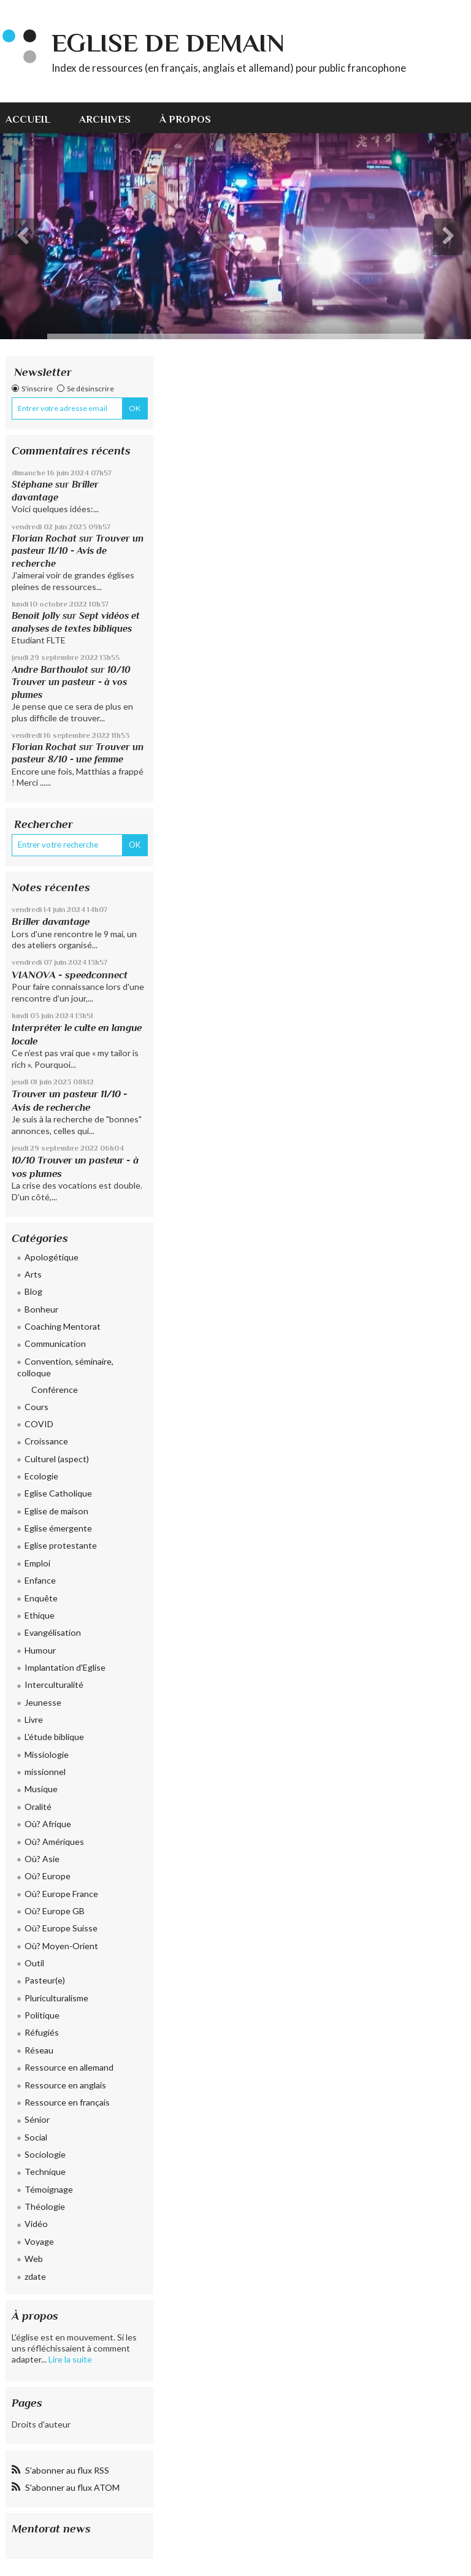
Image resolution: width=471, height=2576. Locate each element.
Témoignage (49, 2189)
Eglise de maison (56, 1511)
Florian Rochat (44, 538)
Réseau (39, 2050)
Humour (40, 1650)
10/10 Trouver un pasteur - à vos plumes (71, 682)
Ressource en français (67, 2102)
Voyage (39, 2241)
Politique (42, 2015)
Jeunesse (43, 1702)
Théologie (45, 2206)
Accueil (28, 119)
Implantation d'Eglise (65, 1667)
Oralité (38, 1806)
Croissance (46, 1441)
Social (36, 2137)
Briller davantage (51, 921)
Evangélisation (53, 1632)
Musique (41, 1789)
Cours (36, 1406)
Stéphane (32, 484)
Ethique (40, 1615)
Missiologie (47, 1754)
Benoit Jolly (36, 615)
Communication (55, 1343)
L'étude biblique (54, 1736)
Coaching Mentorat (63, 1326)
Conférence (54, 1389)
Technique (45, 2171)
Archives (105, 119)
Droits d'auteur (41, 2424)
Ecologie (41, 1476)
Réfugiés (42, 2032)
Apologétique (51, 1257)
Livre (34, 1719)
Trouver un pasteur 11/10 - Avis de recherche (78, 551)
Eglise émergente (58, 1528)
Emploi (37, 1563)
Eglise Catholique (58, 1493)
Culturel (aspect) (57, 1459)
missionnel (45, 1771)
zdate (35, 2276)
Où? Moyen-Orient (61, 1946)
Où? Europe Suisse (61, 1928)
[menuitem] (35, 117)
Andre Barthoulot (50, 669)
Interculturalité (54, 1684)
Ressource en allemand (69, 2067)
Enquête (41, 1598)
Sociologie (45, 2154)
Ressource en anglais (65, 2085)
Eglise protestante (61, 1545)
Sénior (37, 2119)
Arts (33, 1274)
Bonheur (41, 1309)
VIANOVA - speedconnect (70, 975)
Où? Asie (42, 1858)
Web (34, 2258)
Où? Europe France (61, 1893)
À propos (185, 119)
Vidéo (36, 2223)
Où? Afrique (48, 1824)
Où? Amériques (54, 1841)
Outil (34, 1963)
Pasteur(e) (45, 1980)
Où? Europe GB (55, 1911)
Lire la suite (70, 2359)
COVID (39, 1424)
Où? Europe (48, 1876)
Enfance (40, 1580)
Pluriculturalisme (56, 1998)
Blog (33, 1291)
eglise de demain (168, 42)
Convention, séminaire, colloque (65, 1367)
